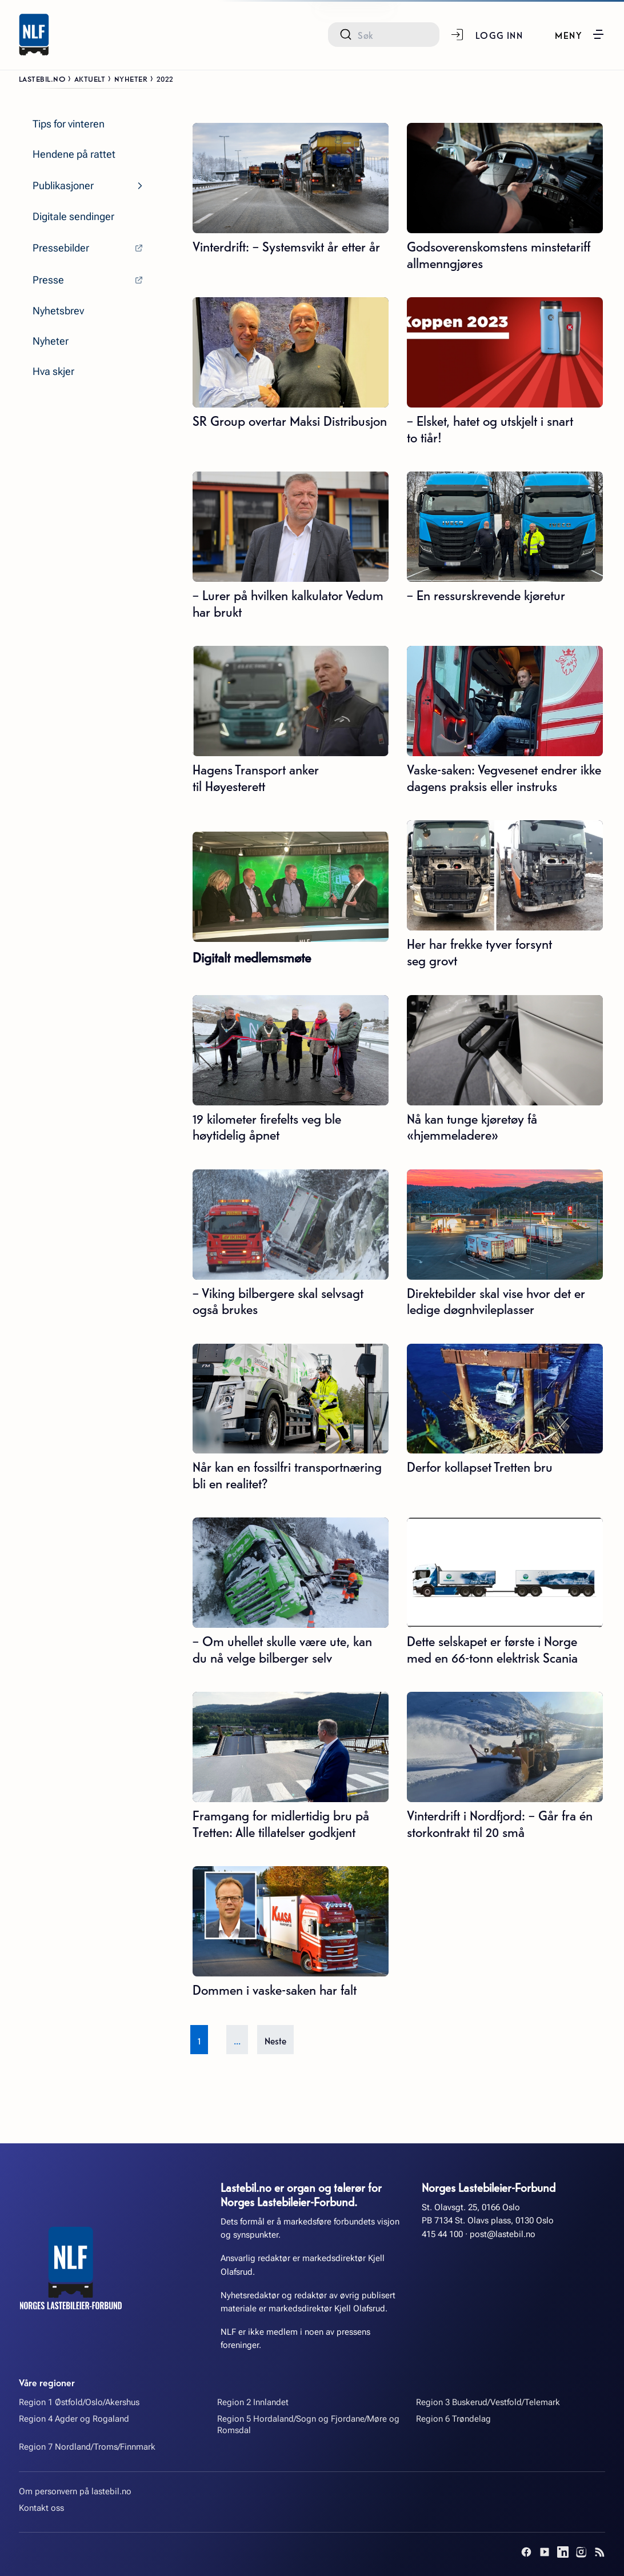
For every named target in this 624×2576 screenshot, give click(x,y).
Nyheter (131, 78)
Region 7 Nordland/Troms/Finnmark (87, 2447)
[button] (580, 34)
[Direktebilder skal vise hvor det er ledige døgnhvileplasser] (505, 1224)
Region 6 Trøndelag (453, 2419)
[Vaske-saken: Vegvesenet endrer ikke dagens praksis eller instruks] (505, 701)
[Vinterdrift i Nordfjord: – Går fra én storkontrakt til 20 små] (505, 1747)
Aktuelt (90, 78)
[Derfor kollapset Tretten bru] (505, 1399)
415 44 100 (442, 2234)
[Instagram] (581, 2552)
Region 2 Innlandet (253, 2402)
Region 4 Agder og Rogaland (74, 2419)
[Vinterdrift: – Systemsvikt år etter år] (291, 178)
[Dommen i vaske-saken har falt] (291, 1921)
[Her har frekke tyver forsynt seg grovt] (505, 875)
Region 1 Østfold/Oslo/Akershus (79, 2402)
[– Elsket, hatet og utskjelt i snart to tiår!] (505, 352)
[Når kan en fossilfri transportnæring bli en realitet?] (291, 1399)
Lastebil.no (42, 78)
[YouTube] (544, 2552)
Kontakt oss (41, 2508)
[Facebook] (526, 2552)
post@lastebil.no (502, 2234)
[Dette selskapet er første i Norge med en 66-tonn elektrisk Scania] (505, 1572)
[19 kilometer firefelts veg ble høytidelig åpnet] (291, 1050)
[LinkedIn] (563, 2552)
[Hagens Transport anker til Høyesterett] (291, 701)
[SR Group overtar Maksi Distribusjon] (291, 352)
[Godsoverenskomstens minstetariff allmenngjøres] (505, 178)
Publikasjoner (63, 185)
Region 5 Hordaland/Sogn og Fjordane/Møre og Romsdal (308, 2425)
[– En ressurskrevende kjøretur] (505, 527)
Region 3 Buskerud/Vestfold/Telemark (488, 2402)
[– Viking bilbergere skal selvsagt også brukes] (291, 1224)
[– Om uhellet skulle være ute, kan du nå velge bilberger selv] (291, 1572)
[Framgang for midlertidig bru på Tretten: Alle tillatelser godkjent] (291, 1747)
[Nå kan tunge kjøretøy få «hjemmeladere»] (505, 1050)
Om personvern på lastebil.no (75, 2491)
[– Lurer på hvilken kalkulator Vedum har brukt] (291, 527)
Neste (275, 2039)
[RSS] (599, 2552)
